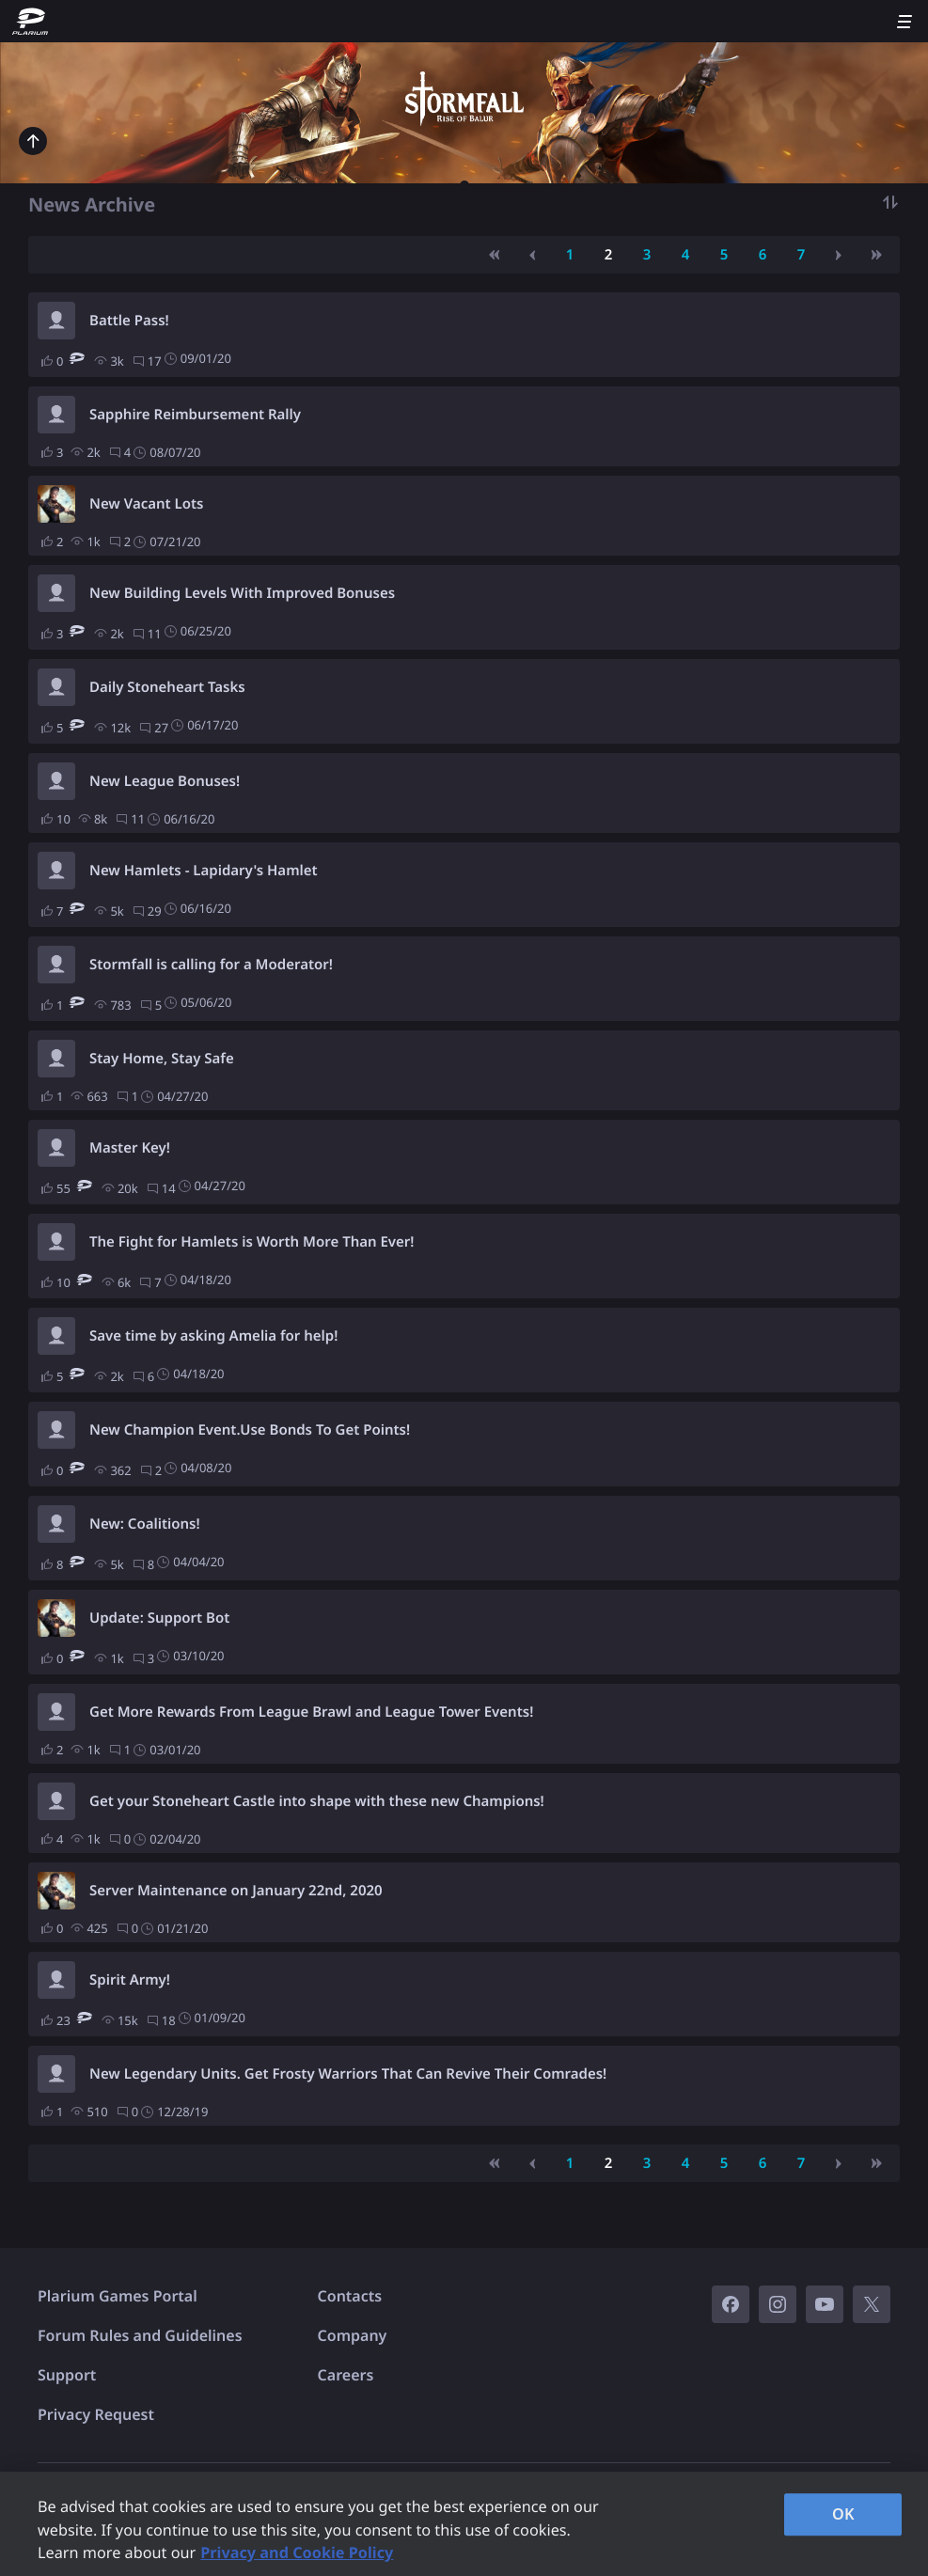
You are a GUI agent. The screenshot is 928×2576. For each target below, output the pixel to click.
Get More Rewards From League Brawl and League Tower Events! (311, 1712)
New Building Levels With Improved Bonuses (242, 593)
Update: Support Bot (159, 1618)
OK (843, 2514)
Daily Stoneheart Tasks (167, 687)
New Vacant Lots (146, 504)
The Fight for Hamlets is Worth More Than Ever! (252, 1242)
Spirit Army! (129, 1980)
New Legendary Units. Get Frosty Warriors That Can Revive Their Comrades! (347, 2074)
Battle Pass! (129, 320)
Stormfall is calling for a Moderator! (211, 964)
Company (352, 2335)
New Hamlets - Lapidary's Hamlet (203, 870)
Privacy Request (96, 2414)
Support (67, 2374)
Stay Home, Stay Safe (161, 1058)
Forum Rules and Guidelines (140, 2335)
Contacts (350, 2295)
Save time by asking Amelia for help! (213, 1336)
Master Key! (129, 1148)
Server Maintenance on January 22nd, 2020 (236, 1890)
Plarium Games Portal (117, 2295)
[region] (464, 2524)
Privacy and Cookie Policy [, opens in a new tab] (296, 2552)
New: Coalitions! (144, 1524)
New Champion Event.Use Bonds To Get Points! (249, 1430)
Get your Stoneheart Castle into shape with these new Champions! (316, 1801)
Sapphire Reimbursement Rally (195, 414)
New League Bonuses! (164, 781)
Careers (346, 2374)
